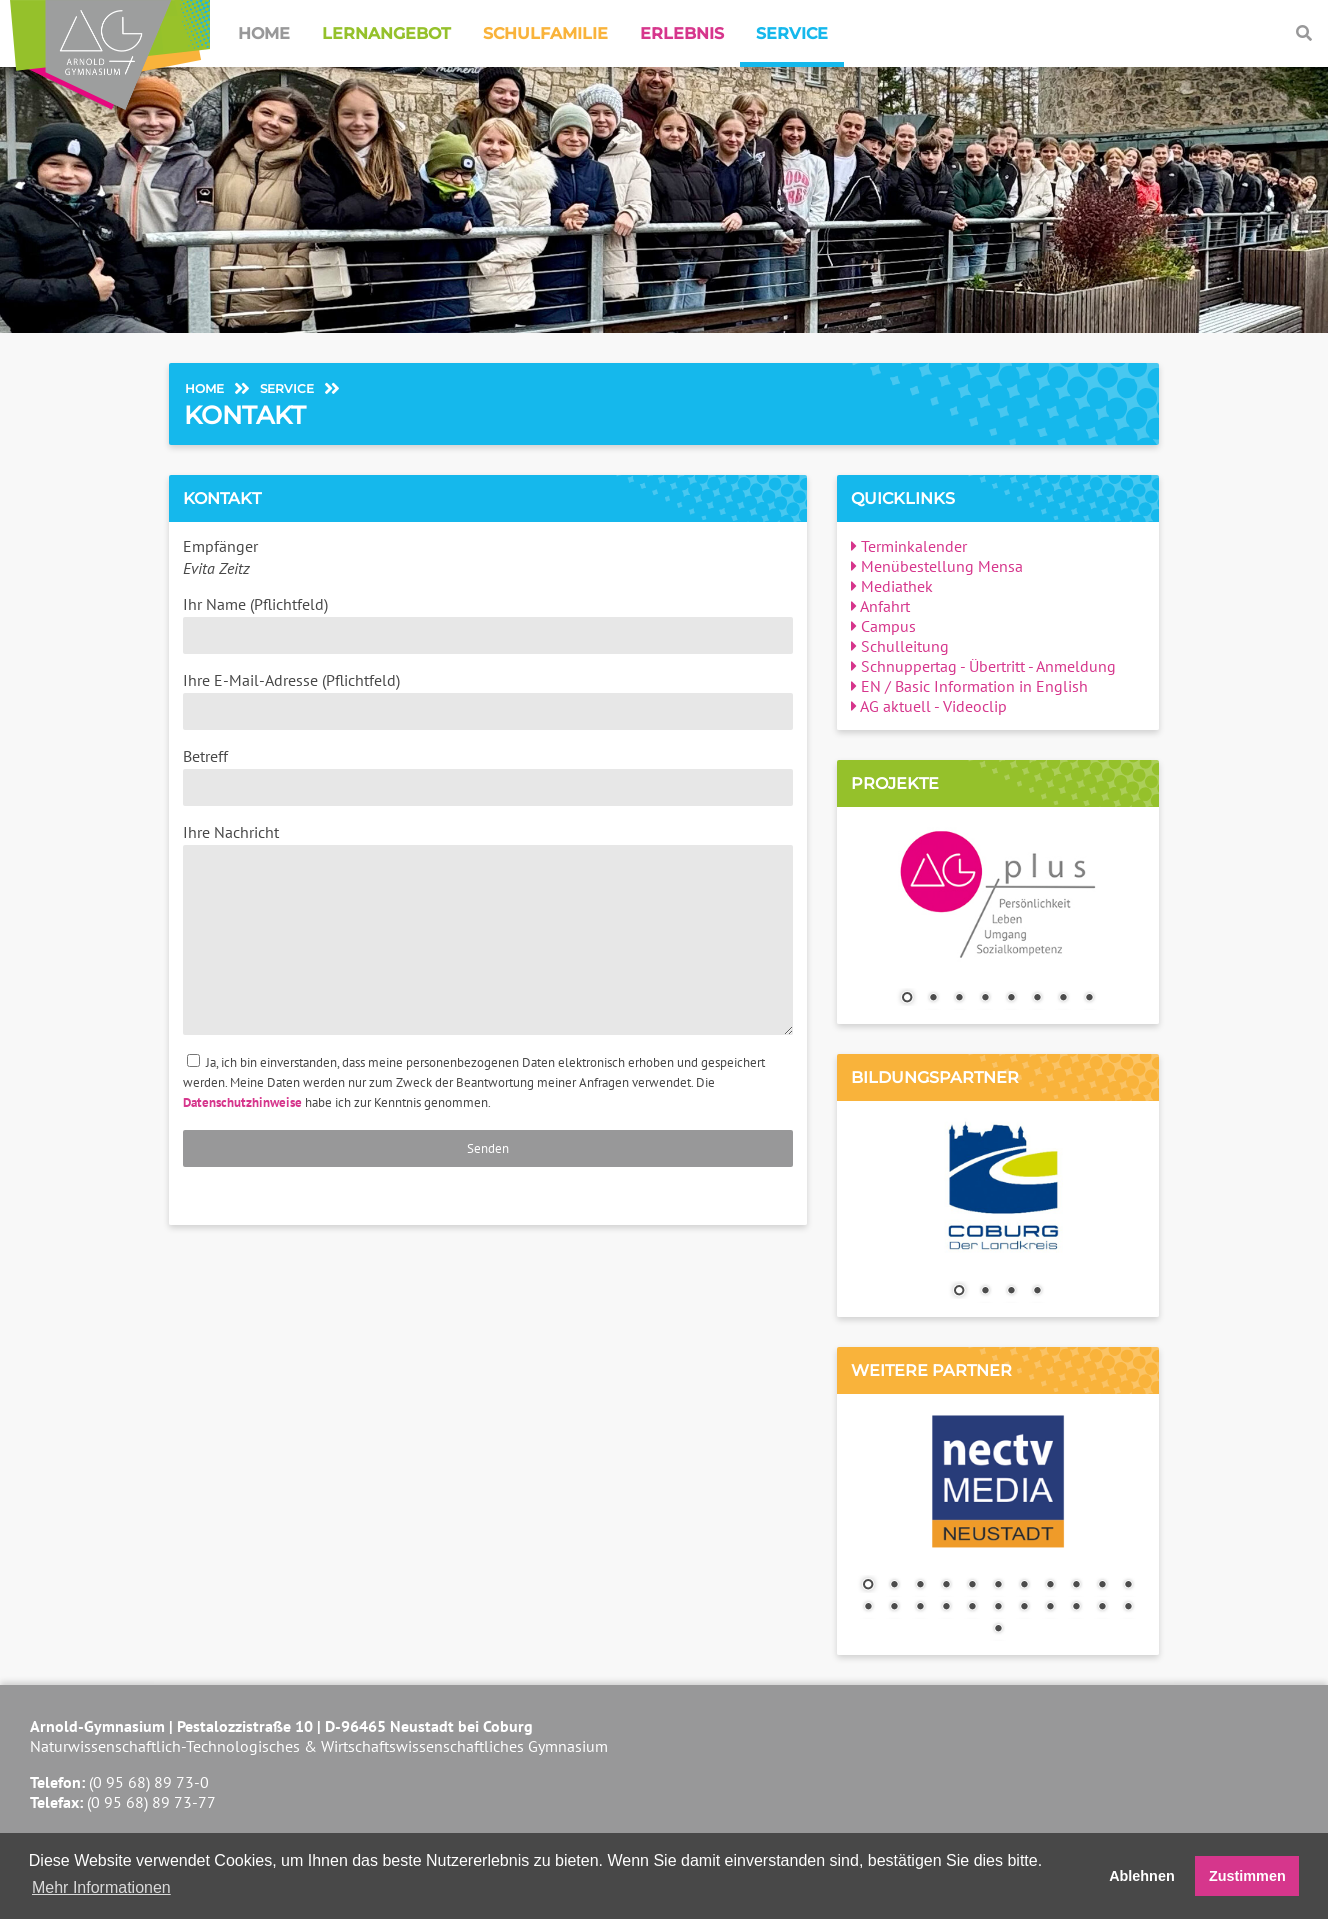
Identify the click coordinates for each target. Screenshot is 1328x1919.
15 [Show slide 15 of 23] (946, 1608)
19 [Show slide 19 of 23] (1050, 1608)
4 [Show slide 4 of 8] (985, 999)
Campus (883, 626)
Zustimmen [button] (1247, 1876)
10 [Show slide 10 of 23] (1102, 1586)
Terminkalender (909, 546)
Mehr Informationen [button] (101, 1887)
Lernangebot (386, 33)
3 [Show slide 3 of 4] (1011, 1292)
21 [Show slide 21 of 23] (1102, 1608)
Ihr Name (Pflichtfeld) (488, 624)
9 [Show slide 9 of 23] (1076, 1586)
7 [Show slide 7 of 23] (1024, 1586)
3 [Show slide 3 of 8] (959, 999)
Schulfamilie (545, 33)
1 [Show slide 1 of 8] (907, 999)
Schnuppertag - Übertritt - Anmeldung (983, 666)
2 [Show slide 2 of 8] (933, 999)
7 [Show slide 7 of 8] (1063, 999)
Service (792, 33)
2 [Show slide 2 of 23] (894, 1586)
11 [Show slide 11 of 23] (1128, 1586)
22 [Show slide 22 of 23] (1128, 1608)
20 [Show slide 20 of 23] (1076, 1608)
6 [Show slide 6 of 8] (1037, 999)
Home (264, 33)
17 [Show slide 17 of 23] (998, 1608)
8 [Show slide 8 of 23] (1050, 1586)
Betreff (488, 776)
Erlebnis (682, 33)
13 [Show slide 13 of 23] (894, 1608)
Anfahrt (880, 606)
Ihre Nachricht (488, 928)
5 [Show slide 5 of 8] (1011, 999)
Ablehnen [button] (1142, 1876)
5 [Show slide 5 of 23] (972, 1586)
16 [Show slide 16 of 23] (972, 1608)
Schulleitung (900, 646)
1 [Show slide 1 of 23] (868, 1586)
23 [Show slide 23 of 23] (998, 1630)
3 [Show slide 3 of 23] (920, 1586)
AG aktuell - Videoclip (929, 706)
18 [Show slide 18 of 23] (1024, 1608)
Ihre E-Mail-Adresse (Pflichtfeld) (488, 700)
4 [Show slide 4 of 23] (946, 1586)
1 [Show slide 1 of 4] (959, 1292)
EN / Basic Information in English (969, 686)
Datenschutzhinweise (242, 1102)
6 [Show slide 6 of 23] (998, 1586)
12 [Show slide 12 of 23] (868, 1608)
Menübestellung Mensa (937, 566)
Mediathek (892, 586)
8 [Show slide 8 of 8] (1089, 999)
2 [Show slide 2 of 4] (985, 1292)
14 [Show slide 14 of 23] (920, 1608)
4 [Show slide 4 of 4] (1037, 1292)
